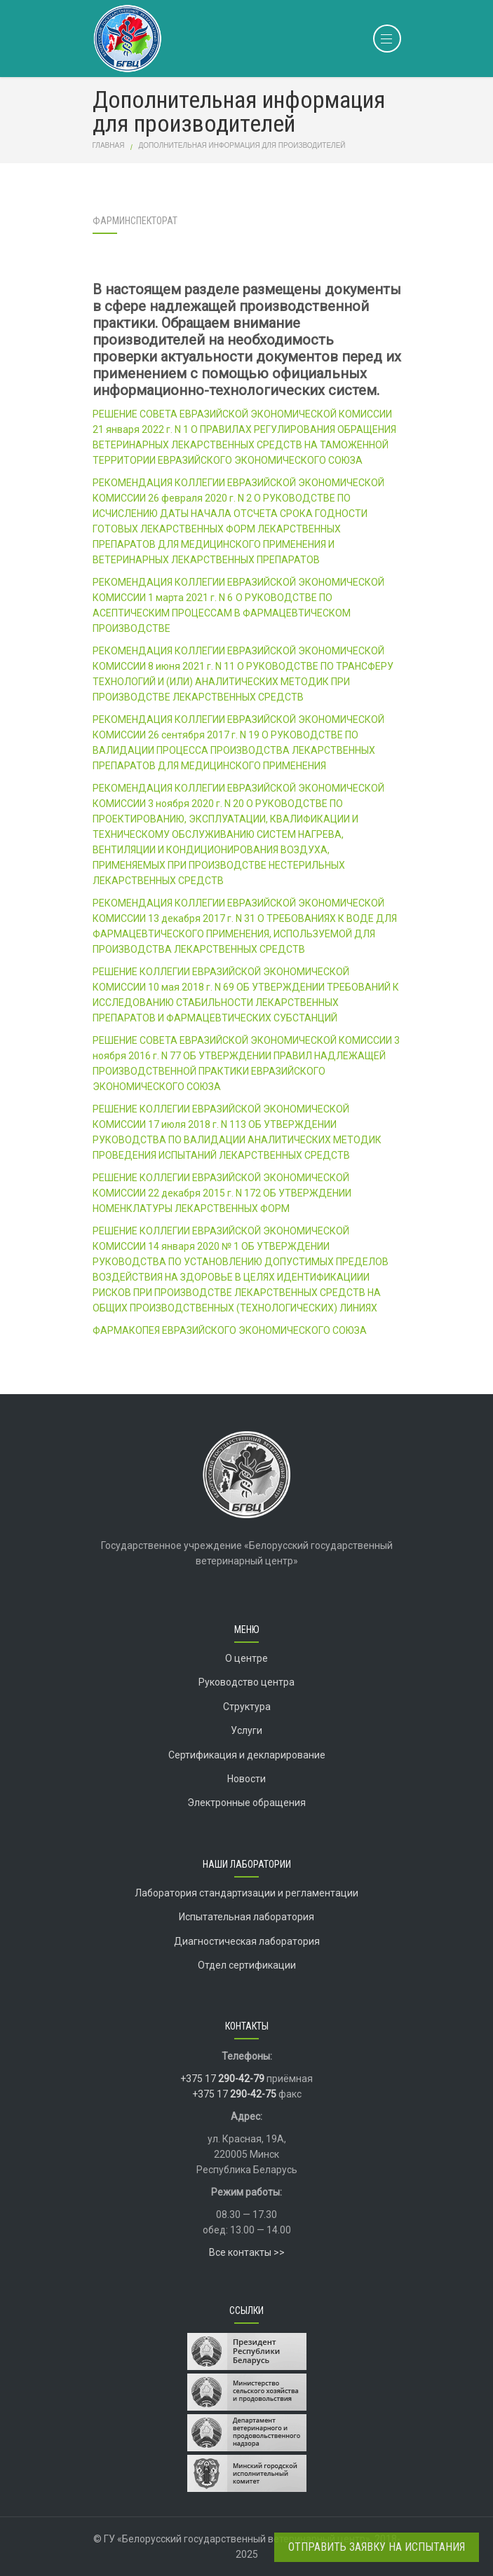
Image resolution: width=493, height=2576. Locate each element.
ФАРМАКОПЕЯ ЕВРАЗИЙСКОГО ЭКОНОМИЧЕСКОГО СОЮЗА (230, 1330)
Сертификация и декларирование (246, 1755)
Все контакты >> (247, 2252)
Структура (247, 1706)
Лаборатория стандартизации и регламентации (246, 1893)
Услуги (246, 1730)
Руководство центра (246, 1682)
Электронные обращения (246, 1802)
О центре (246, 1658)
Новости (246, 1778)
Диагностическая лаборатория (247, 1941)
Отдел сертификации (247, 1965)
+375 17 (222, 2078)
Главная (109, 145)
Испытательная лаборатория (246, 1916)
